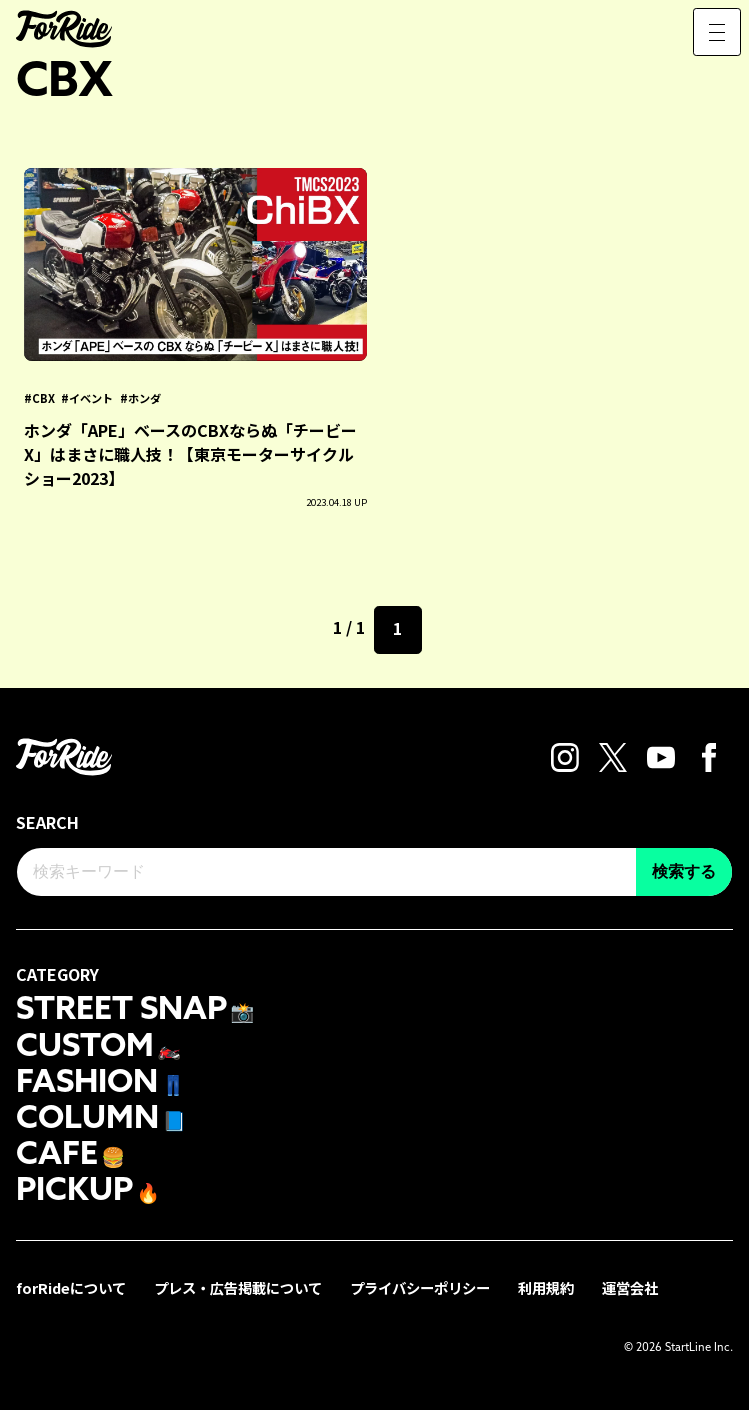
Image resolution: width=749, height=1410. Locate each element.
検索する (684, 871)
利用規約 (546, 1287)
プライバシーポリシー (420, 1287)
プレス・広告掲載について (238, 1287)
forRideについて (71, 1287)
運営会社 (630, 1287)
